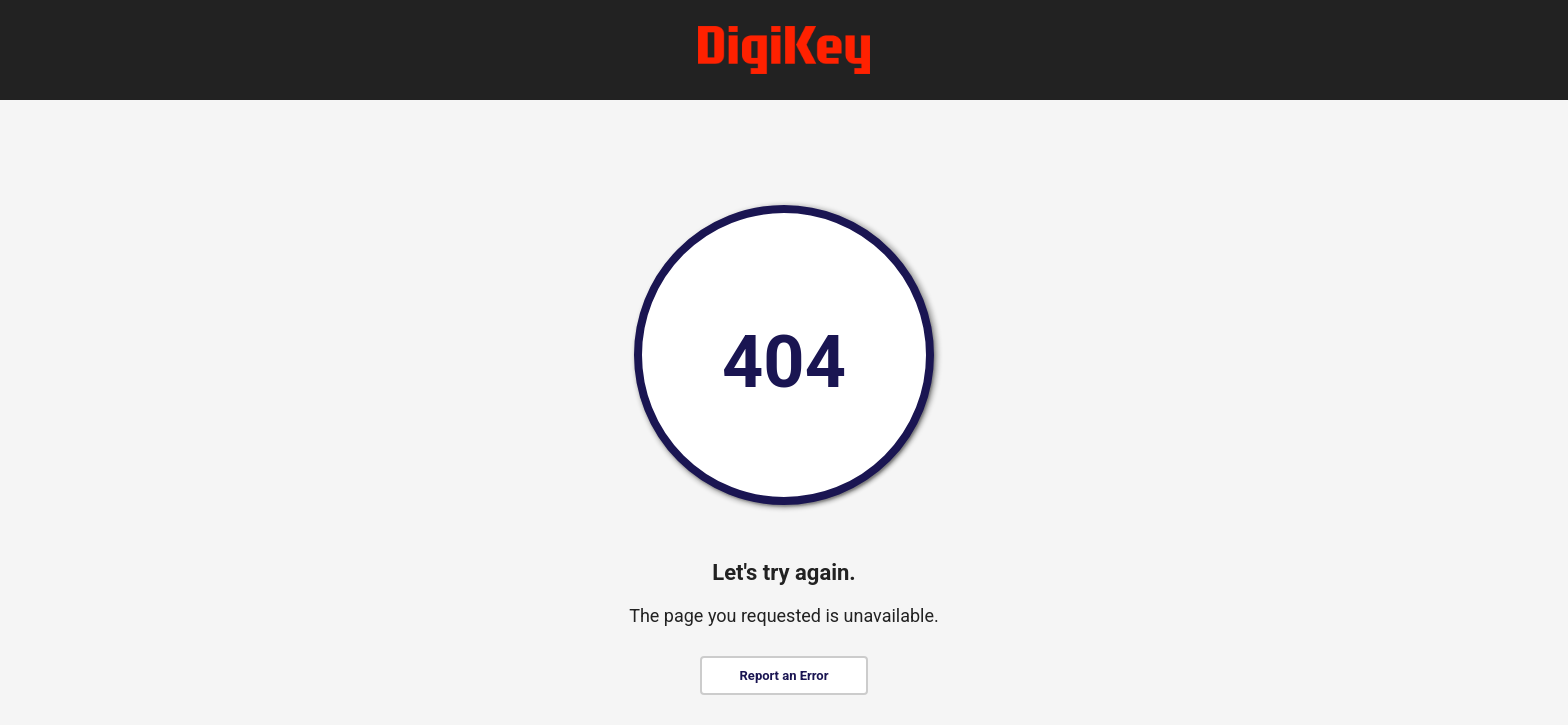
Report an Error (784, 675)
